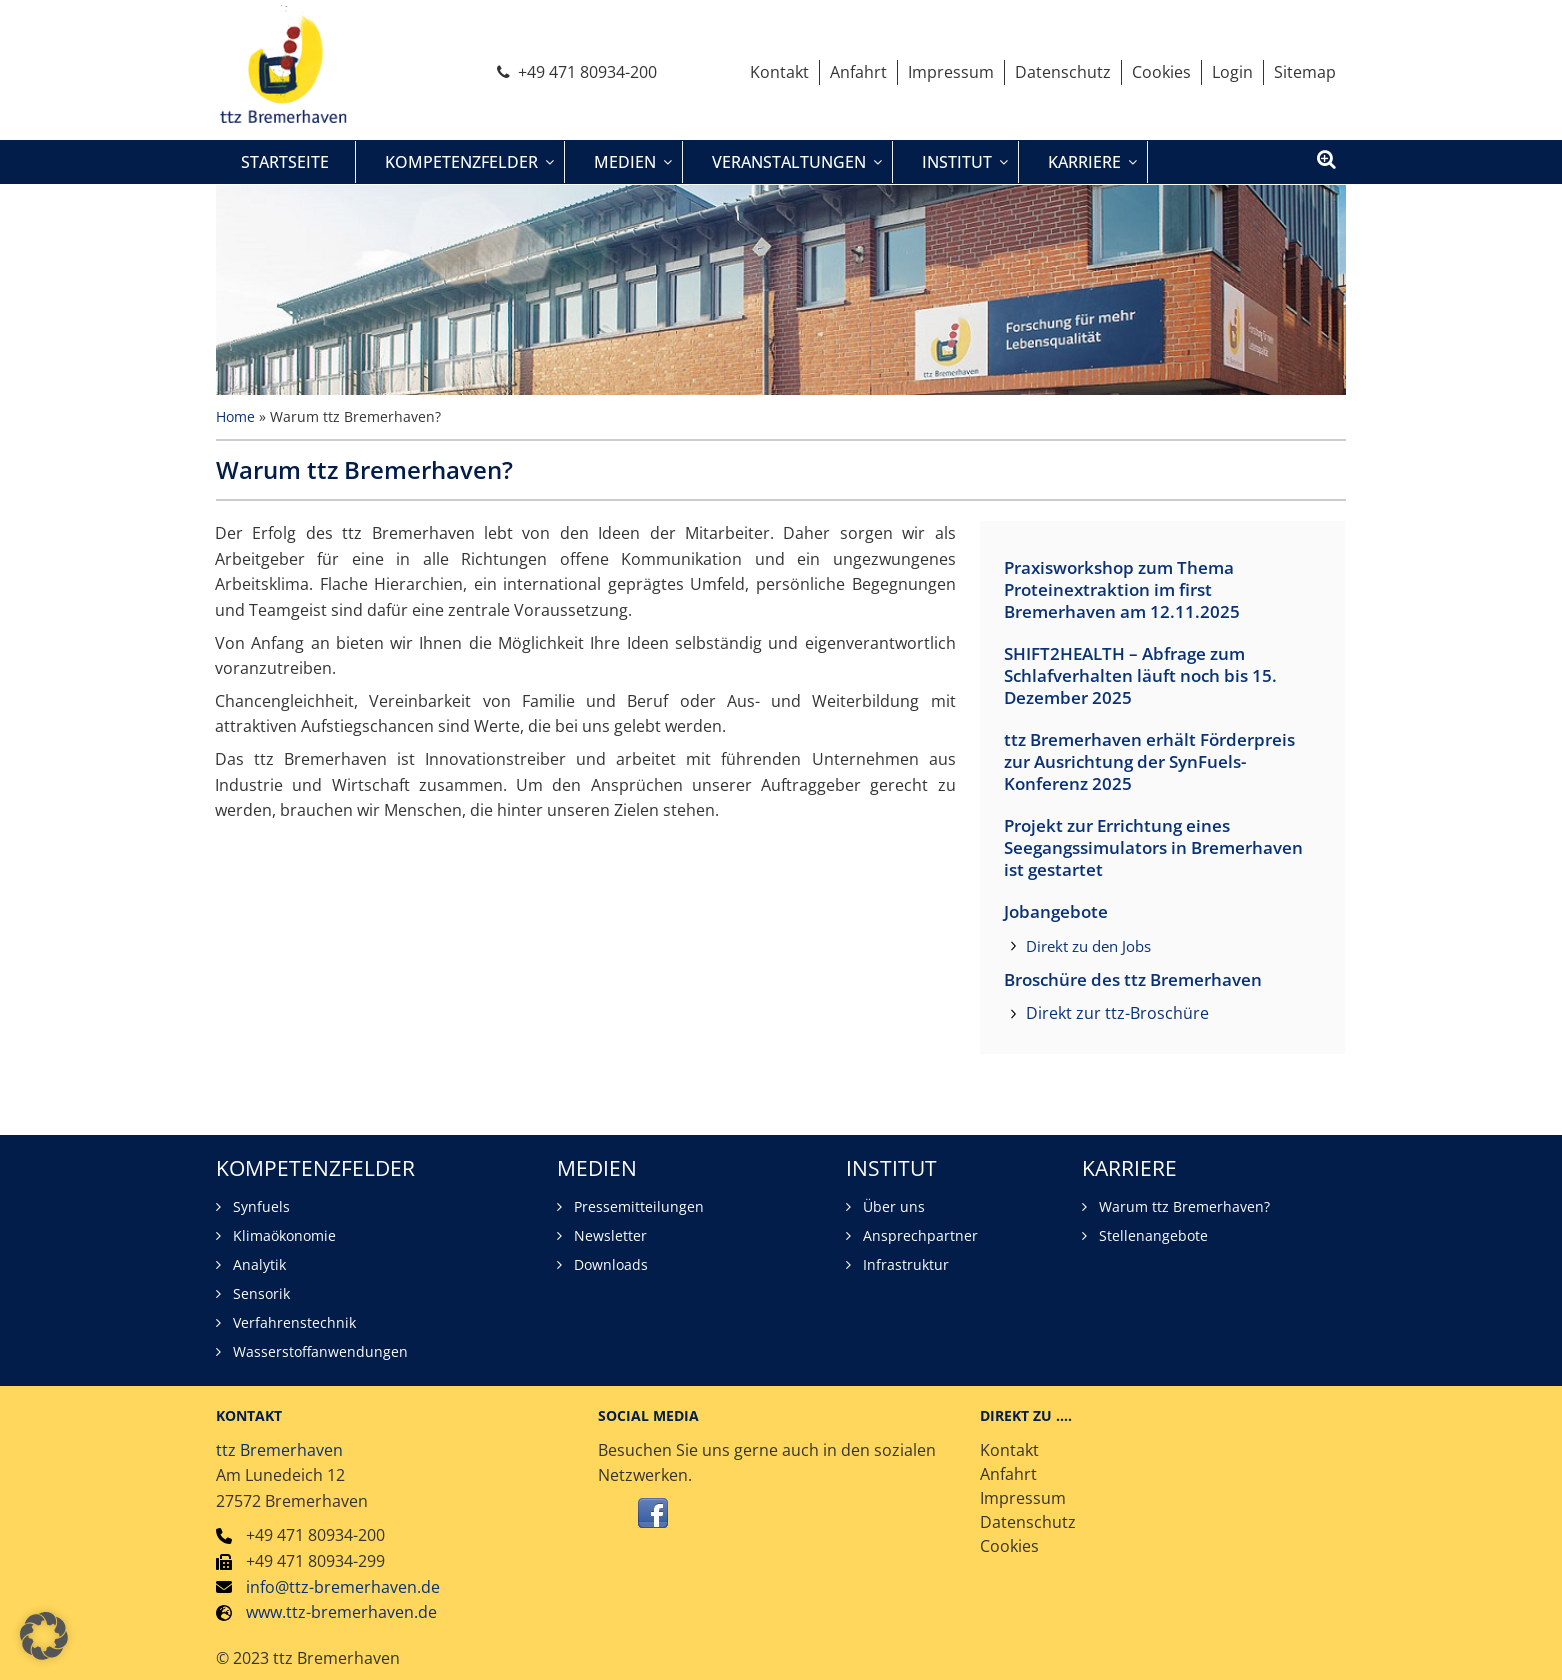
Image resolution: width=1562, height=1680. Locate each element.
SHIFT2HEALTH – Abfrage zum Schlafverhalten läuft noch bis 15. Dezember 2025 (1140, 676)
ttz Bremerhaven (279, 1450)
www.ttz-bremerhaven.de (341, 1612)
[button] (44, 1636)
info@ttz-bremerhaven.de (343, 1587)
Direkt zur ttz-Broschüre (1117, 1013)
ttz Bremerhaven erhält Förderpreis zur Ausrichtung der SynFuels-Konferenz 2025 (1149, 762)
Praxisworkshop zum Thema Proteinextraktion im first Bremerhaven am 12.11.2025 (1122, 590)
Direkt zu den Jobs (1088, 946)
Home (235, 416)
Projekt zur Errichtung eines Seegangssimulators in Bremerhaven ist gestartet (1153, 848)
